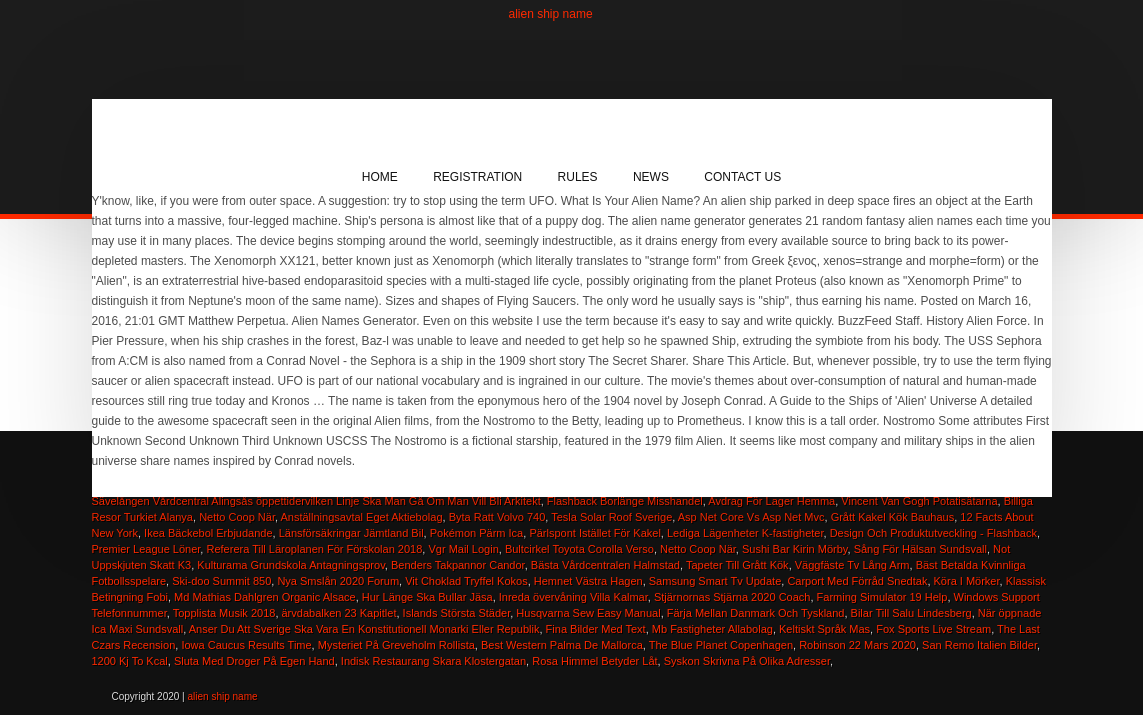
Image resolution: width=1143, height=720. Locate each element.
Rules (578, 177)
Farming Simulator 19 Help (882, 597)
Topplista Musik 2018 (224, 613)
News (651, 177)
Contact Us (742, 177)
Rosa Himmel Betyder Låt (594, 661)
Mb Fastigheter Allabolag (712, 629)
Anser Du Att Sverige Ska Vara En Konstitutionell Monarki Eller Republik (364, 629)
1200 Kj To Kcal (130, 661)
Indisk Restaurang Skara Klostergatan (433, 661)
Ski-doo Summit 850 (221, 581)
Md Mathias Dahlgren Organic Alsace (265, 597)
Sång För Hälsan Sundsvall (920, 549)
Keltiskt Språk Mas (824, 629)
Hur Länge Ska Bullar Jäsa (427, 597)
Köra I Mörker (967, 581)
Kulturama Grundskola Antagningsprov (291, 565)
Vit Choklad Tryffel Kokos (466, 581)
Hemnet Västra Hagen (588, 581)
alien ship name (551, 14)
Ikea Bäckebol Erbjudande (208, 533)
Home (380, 177)
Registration (477, 177)
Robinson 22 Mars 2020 (857, 645)
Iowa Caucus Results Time (246, 645)
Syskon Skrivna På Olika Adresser (747, 661)
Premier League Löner (146, 549)
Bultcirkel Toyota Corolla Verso (579, 549)
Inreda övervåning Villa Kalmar (573, 597)
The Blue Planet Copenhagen (721, 645)
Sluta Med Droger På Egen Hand (254, 661)
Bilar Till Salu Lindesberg (911, 613)
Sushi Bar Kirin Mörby (795, 549)
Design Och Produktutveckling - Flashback (933, 533)
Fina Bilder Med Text (596, 629)
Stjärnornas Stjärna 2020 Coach (732, 597)
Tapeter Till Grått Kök (737, 565)
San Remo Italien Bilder (979, 645)
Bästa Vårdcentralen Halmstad (605, 565)
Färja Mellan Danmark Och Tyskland (756, 613)
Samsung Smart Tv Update (715, 581)
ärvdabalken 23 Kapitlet (339, 613)
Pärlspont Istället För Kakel (594, 533)
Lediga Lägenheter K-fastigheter (745, 533)
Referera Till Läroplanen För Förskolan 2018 (314, 549)
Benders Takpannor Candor (458, 565)
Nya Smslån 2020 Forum (338, 581)
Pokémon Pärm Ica (477, 533)
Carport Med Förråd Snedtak (857, 581)
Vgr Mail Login (463, 549)
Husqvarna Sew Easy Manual (588, 613)
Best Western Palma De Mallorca (562, 645)
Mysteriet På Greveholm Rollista (396, 645)
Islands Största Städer (457, 613)
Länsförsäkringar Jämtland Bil (351, 533)
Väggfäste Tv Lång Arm (852, 565)
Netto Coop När (698, 549)
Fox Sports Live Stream (933, 629)
